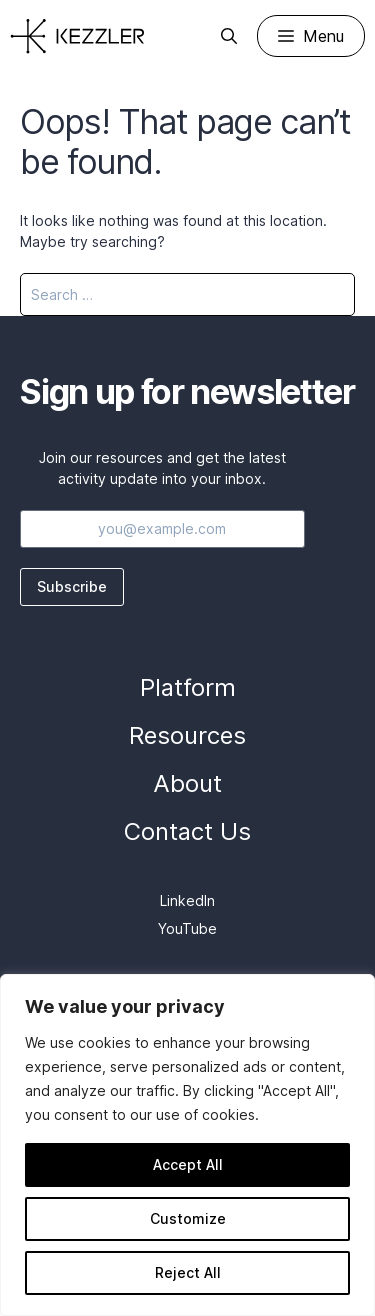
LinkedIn (187, 900)
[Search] (327, 294)
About (187, 783)
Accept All (188, 1164)
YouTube (187, 928)
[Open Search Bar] (229, 36)
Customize (188, 1218)
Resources (187, 735)
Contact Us (187, 831)
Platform (188, 687)
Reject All (188, 1272)
